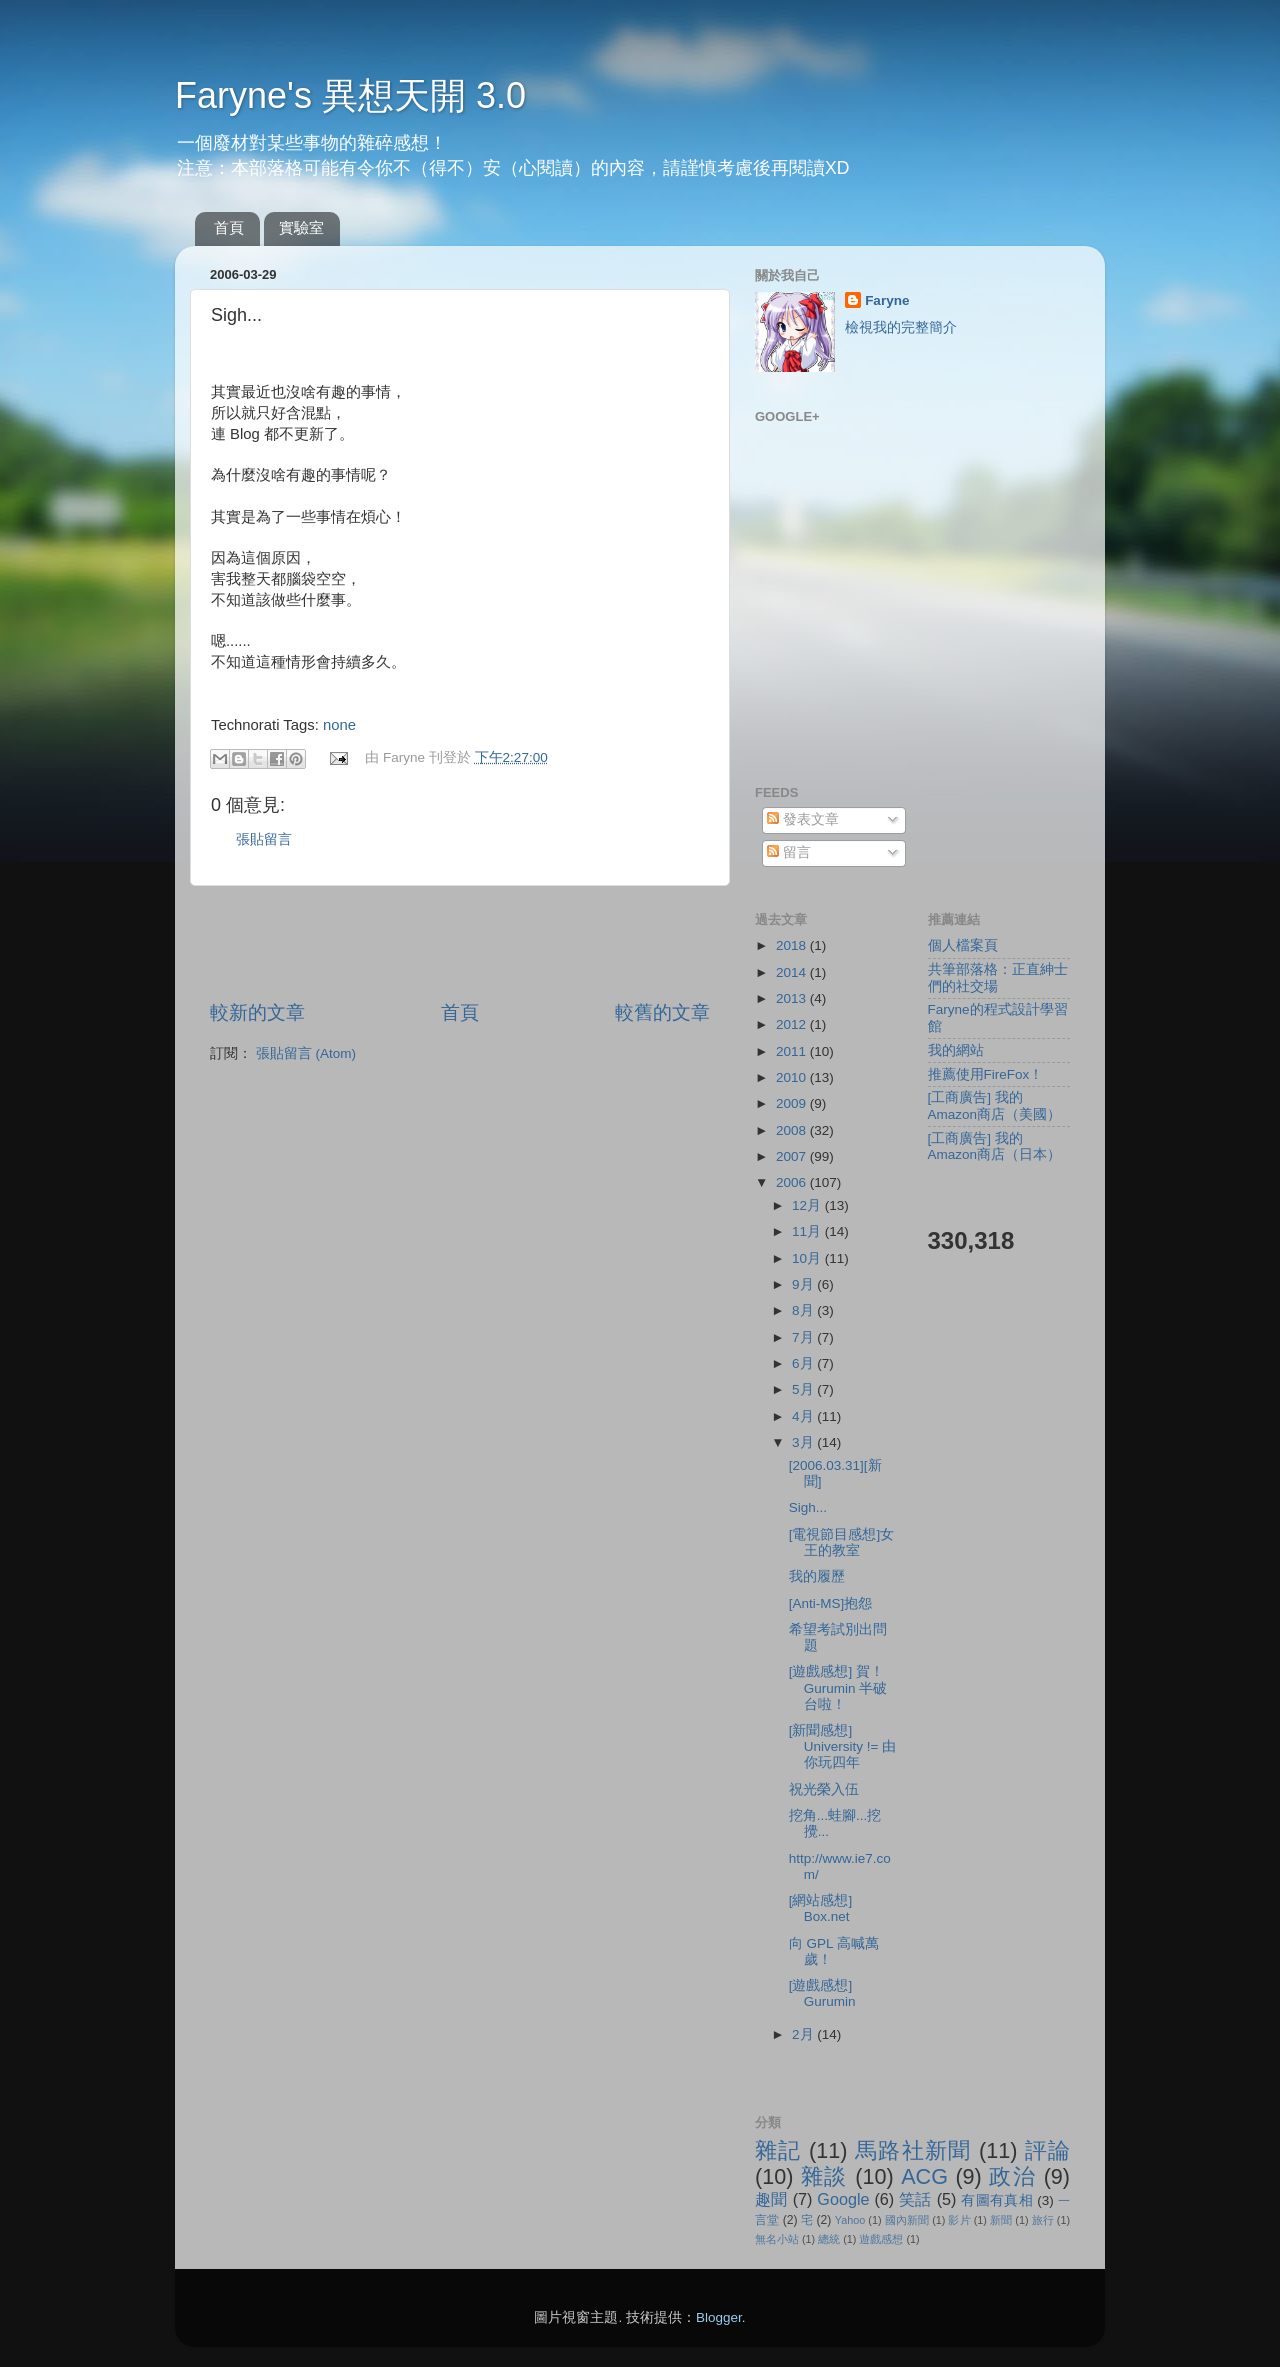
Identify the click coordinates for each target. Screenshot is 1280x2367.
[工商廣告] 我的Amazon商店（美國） (995, 1105)
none (339, 725)
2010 (793, 1077)
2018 (793, 945)
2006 (793, 1182)
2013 (793, 998)
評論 (1047, 2150)
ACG (924, 2176)
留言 (789, 852)
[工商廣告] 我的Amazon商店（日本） (995, 1146)
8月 (804, 1310)
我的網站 (956, 1050)
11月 (808, 1231)
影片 (959, 2220)
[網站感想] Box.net (821, 1908)
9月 (804, 1284)
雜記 (778, 2150)
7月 (804, 1337)
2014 (793, 972)
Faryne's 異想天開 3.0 (350, 95)
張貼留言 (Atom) (306, 1053)
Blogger (719, 2317)
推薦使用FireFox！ (986, 1074)
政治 (1012, 2176)
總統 (829, 2239)
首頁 (229, 227)
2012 (793, 1024)
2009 (793, 1103)
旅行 (1043, 2220)
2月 (804, 2034)
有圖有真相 (997, 2200)
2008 (793, 1130)
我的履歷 (817, 1576)
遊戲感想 (881, 2239)
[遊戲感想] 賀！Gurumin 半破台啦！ (838, 1687)
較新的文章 (257, 1012)
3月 (804, 1442)
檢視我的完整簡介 (901, 327)
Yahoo (850, 2220)
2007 (793, 1156)
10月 (808, 1258)
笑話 (915, 2199)
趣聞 (771, 2199)
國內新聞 (907, 2220)
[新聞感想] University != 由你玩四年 (842, 1746)
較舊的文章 (662, 1012)
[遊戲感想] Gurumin (822, 1993)
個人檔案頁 (963, 945)
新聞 (1001, 2220)
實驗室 (301, 227)
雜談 (824, 2176)
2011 (793, 1051)
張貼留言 (264, 839)
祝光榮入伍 (824, 1789)
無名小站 (777, 2239)
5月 (804, 1389)
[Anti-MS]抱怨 (831, 1603)
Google (843, 2199)
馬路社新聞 (913, 2150)
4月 (804, 1416)
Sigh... (808, 1507)
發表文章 (803, 819)
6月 (804, 1363)
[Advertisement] (460, 943)
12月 (808, 1205)
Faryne (887, 300)
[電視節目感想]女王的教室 (842, 1542)
